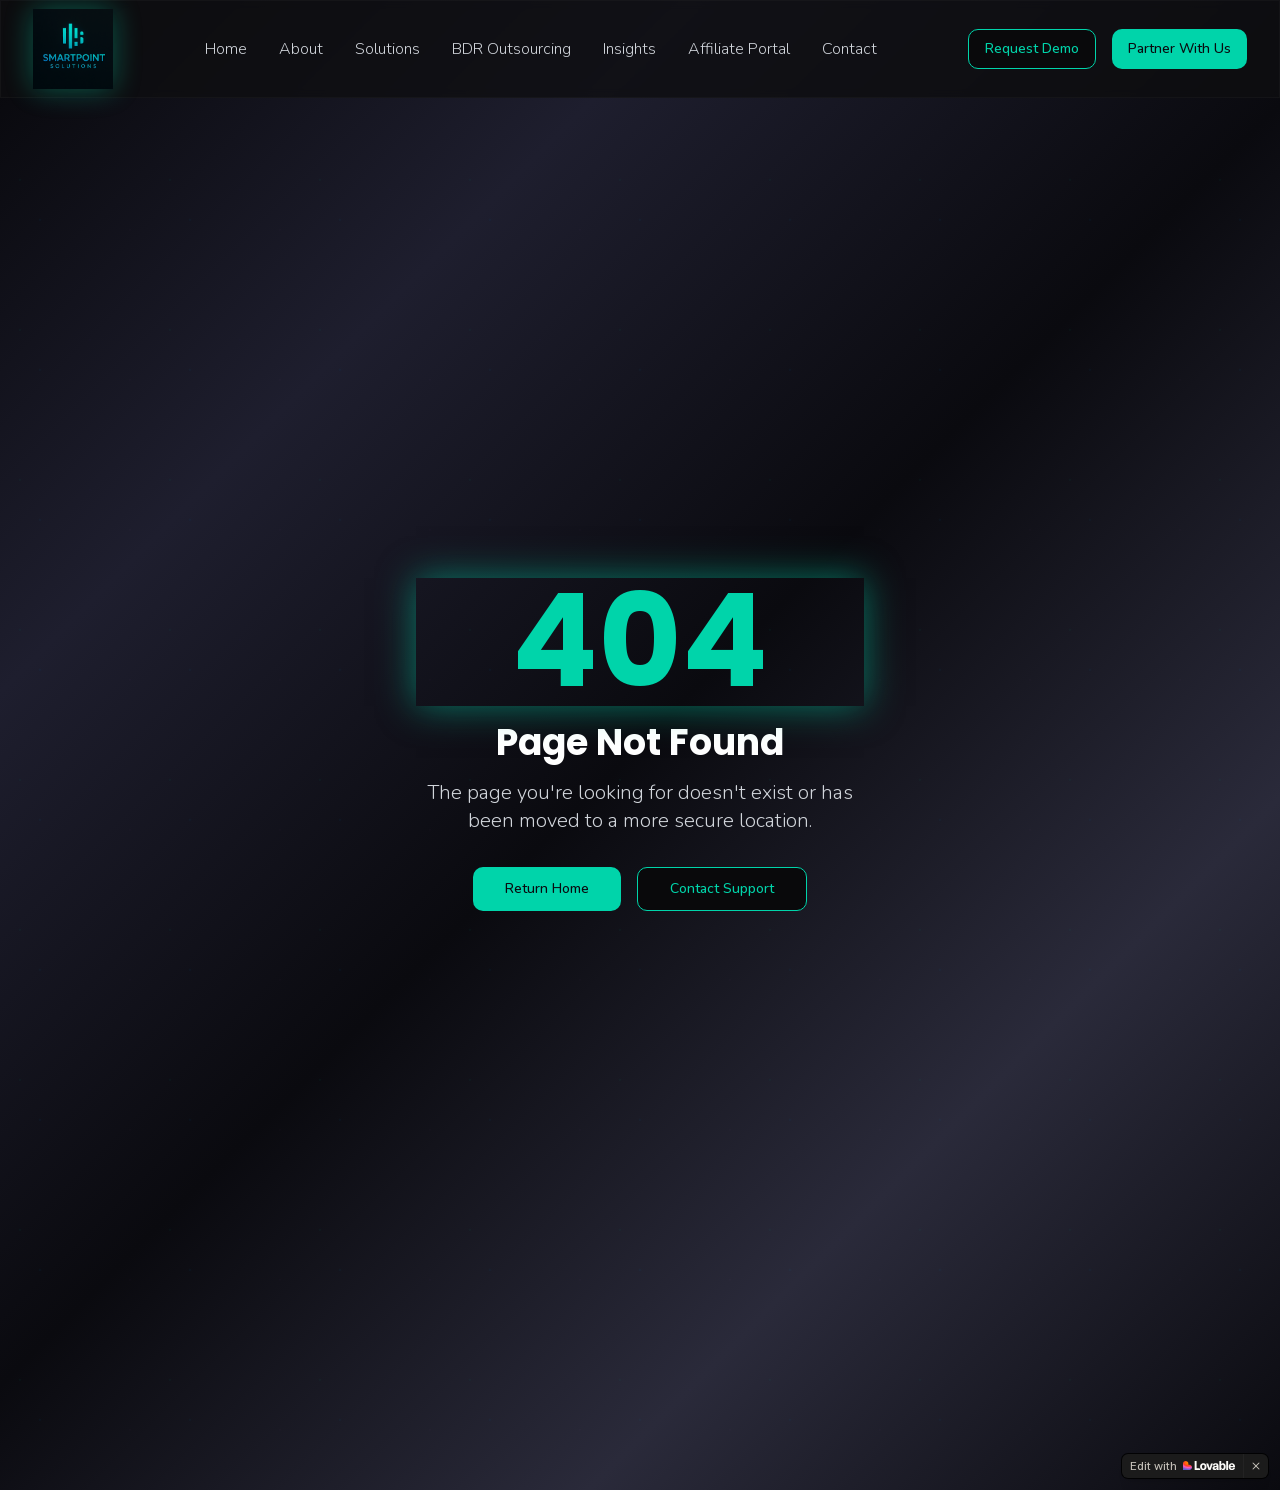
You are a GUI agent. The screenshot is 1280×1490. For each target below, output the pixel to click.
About (301, 49)
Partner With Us (1179, 48)
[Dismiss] (1256, 1466)
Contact (849, 49)
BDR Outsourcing (511, 49)
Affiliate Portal (739, 49)
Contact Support (722, 888)
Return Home (547, 888)
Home (226, 49)
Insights (629, 49)
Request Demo (1032, 48)
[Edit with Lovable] (1182, 1466)
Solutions (387, 49)
